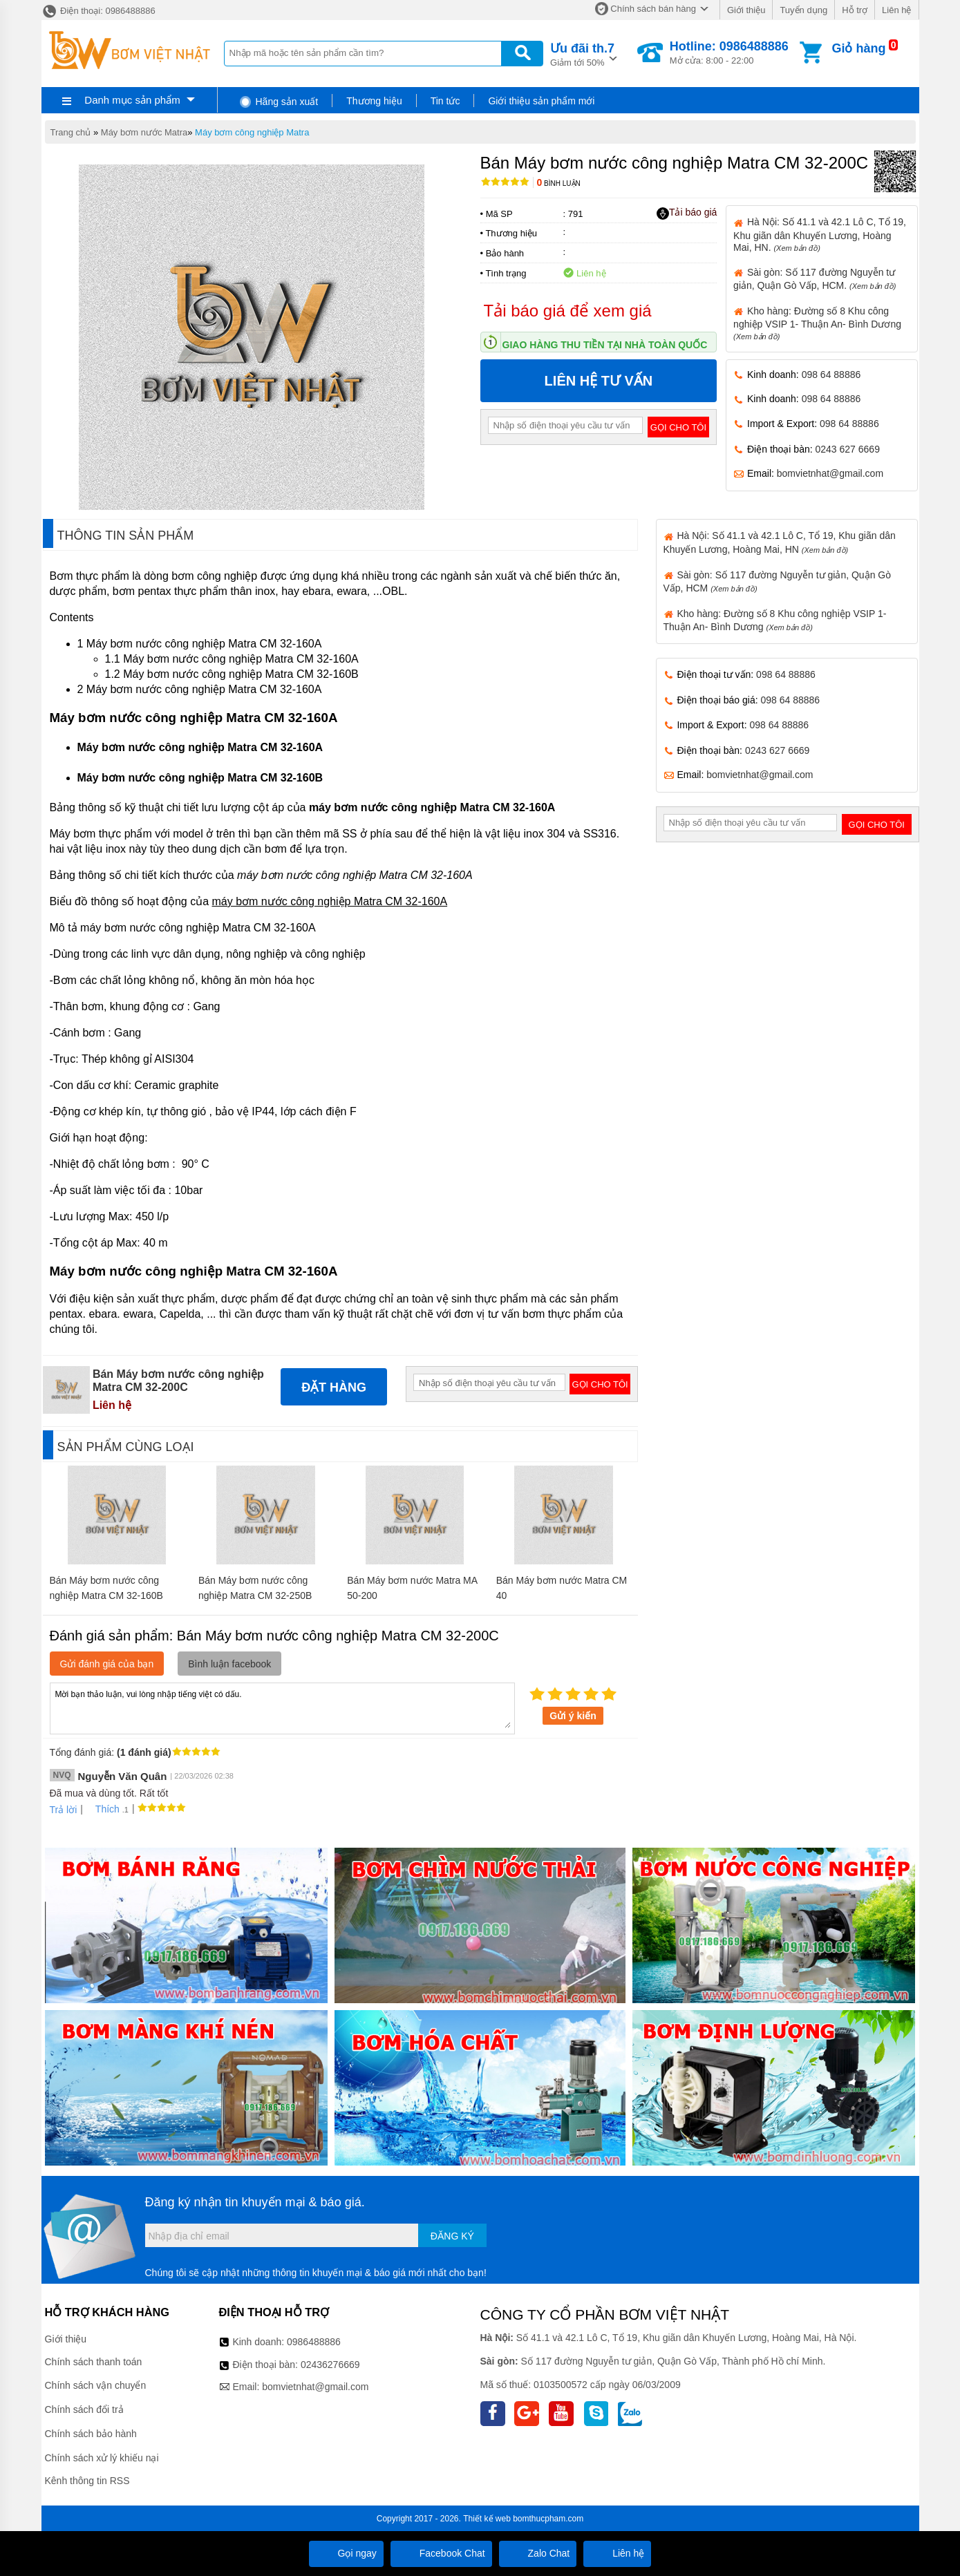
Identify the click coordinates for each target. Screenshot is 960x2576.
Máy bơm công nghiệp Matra (252, 132)
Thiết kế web (487, 2518)
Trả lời (63, 1809)
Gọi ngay (346, 2553)
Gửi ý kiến (572, 1715)
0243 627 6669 (848, 449)
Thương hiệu (374, 100)
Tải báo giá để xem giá (568, 310)
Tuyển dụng (803, 10)
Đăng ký (452, 2236)
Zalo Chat (538, 2553)
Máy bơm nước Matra (144, 132)
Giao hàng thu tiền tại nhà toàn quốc (605, 344)
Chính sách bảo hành (91, 2433)
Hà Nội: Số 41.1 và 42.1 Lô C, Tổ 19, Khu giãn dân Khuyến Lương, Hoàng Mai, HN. (819, 234)
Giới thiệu (746, 10)
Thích (103, 1809)
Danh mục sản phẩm (132, 100)
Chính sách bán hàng (653, 8)
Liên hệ (896, 10)
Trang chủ (70, 132)
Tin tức (445, 100)
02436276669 (330, 2364)
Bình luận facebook (229, 1663)
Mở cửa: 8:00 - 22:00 (729, 52)
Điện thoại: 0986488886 (98, 11)
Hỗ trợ (854, 10)
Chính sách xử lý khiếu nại (102, 2457)
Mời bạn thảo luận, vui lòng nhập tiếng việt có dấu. (282, 1707)
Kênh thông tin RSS (87, 2480)
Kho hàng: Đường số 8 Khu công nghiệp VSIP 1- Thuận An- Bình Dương (817, 323)
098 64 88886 (831, 374)
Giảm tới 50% (582, 53)
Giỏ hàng (858, 48)
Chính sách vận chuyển (96, 2385)
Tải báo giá (687, 213)
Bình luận (559, 183)
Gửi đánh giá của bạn (107, 1663)
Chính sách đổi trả (84, 2409)
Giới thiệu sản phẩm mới (541, 100)
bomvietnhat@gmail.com (830, 473)
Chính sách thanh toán (93, 2361)
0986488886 (314, 2341)
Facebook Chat (441, 2553)
